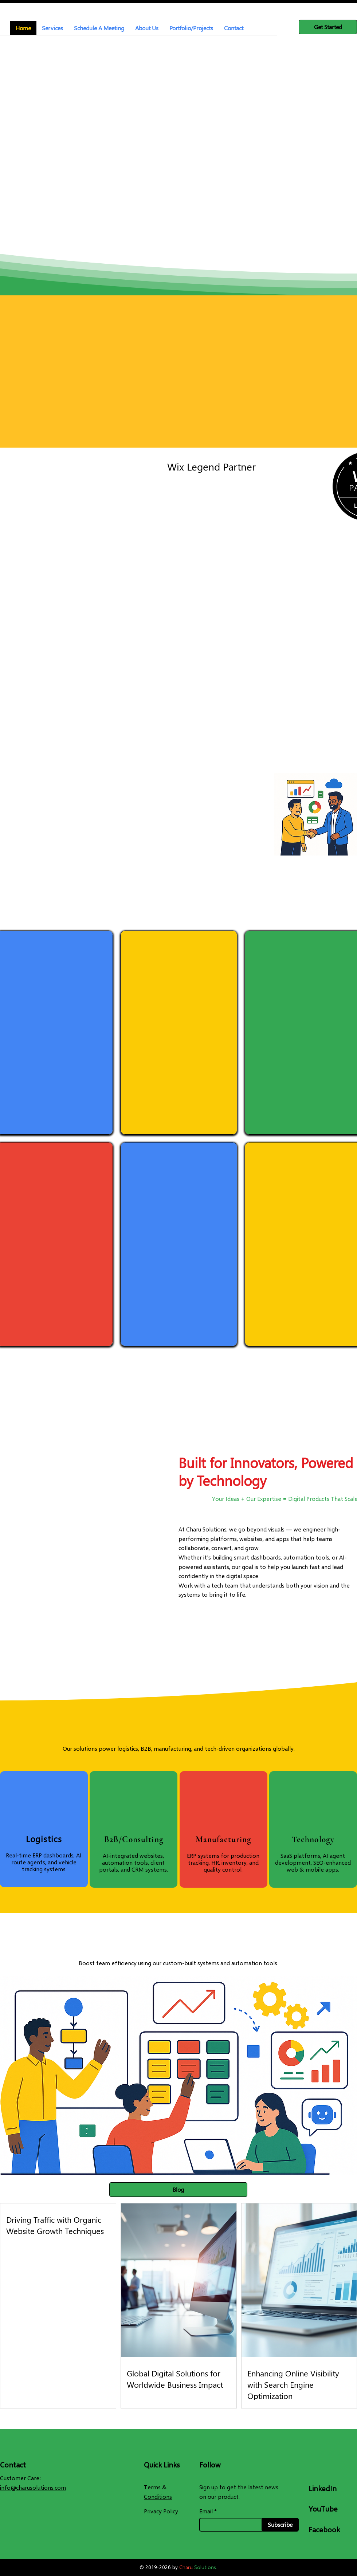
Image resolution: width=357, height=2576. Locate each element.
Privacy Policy (161, 2511)
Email (206, 2511)
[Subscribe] (280, 2525)
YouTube (323, 2508)
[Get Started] (328, 27)
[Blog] (178, 2189)
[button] (52, 28)
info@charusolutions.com (33, 2487)
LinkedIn (323, 2488)
